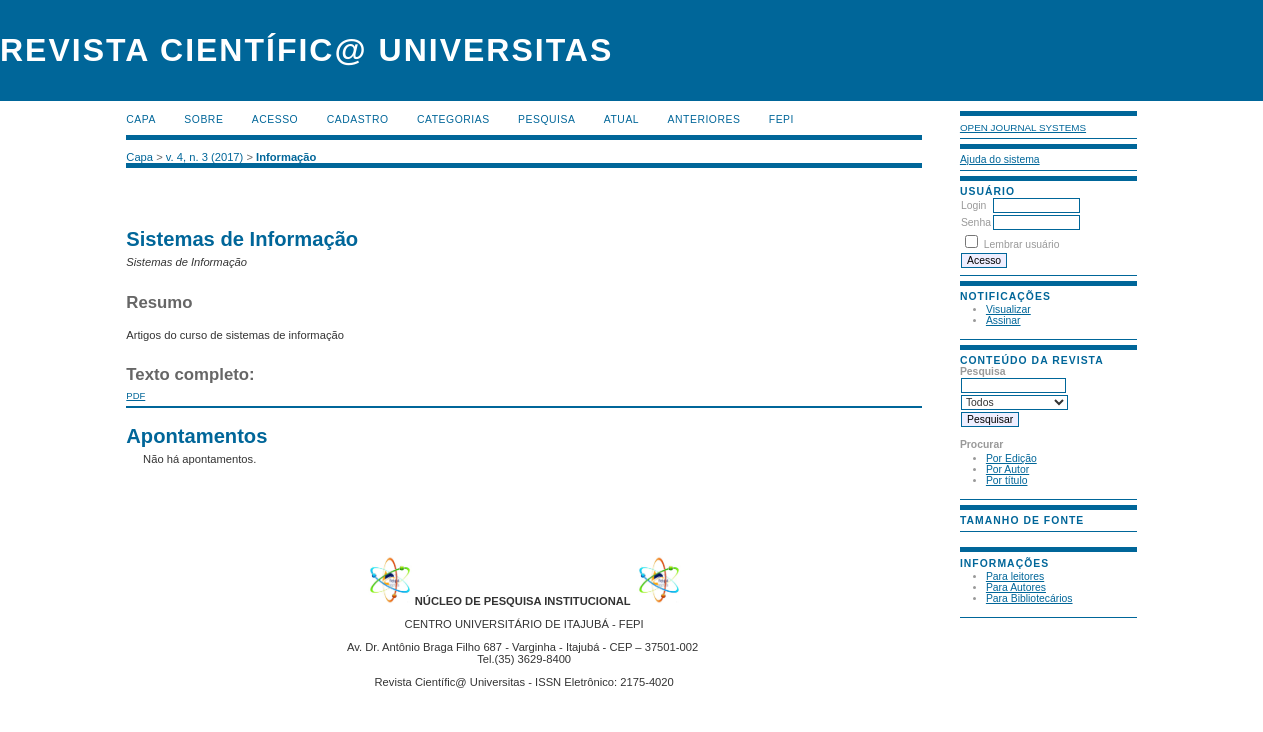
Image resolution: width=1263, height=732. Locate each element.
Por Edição (1011, 458)
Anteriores (704, 119)
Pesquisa (546, 119)
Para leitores (1015, 576)
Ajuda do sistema (1000, 159)
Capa (141, 119)
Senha (976, 222)
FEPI (781, 119)
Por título (1007, 480)
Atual (621, 119)
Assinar (1003, 320)
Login (973, 205)
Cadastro (358, 119)
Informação (286, 157)
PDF (135, 395)
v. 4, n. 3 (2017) (205, 157)
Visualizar (1008, 309)
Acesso (275, 119)
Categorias (453, 119)
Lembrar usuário (1022, 244)
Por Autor (1007, 469)
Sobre (203, 119)
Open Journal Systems (1023, 127)
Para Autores (1016, 587)
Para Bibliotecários (1029, 598)
